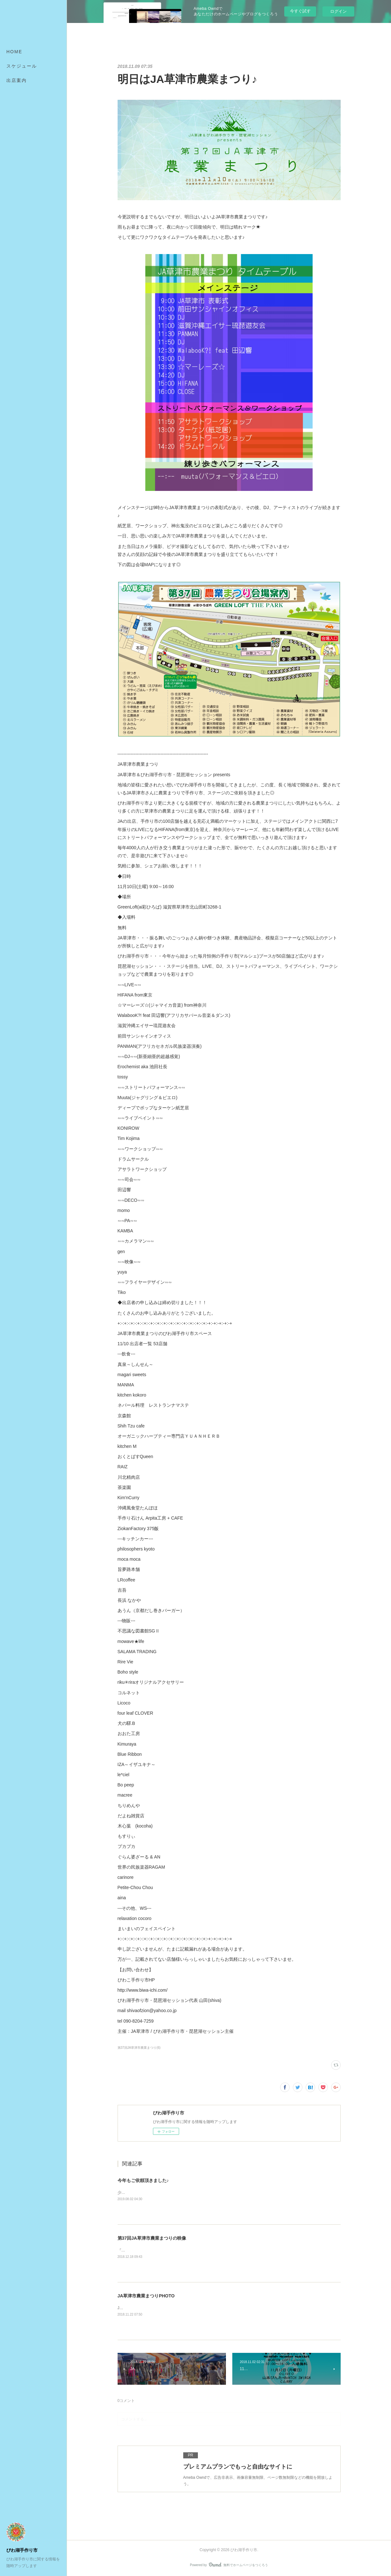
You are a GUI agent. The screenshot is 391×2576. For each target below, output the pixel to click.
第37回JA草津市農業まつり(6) (139, 2047)
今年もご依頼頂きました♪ (143, 2180)
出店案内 (16, 80)
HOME (14, 51)
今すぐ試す (300, 11)
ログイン (338, 11)
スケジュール (21, 66)
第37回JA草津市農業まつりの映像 (152, 2238)
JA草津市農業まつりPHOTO (146, 2295)
